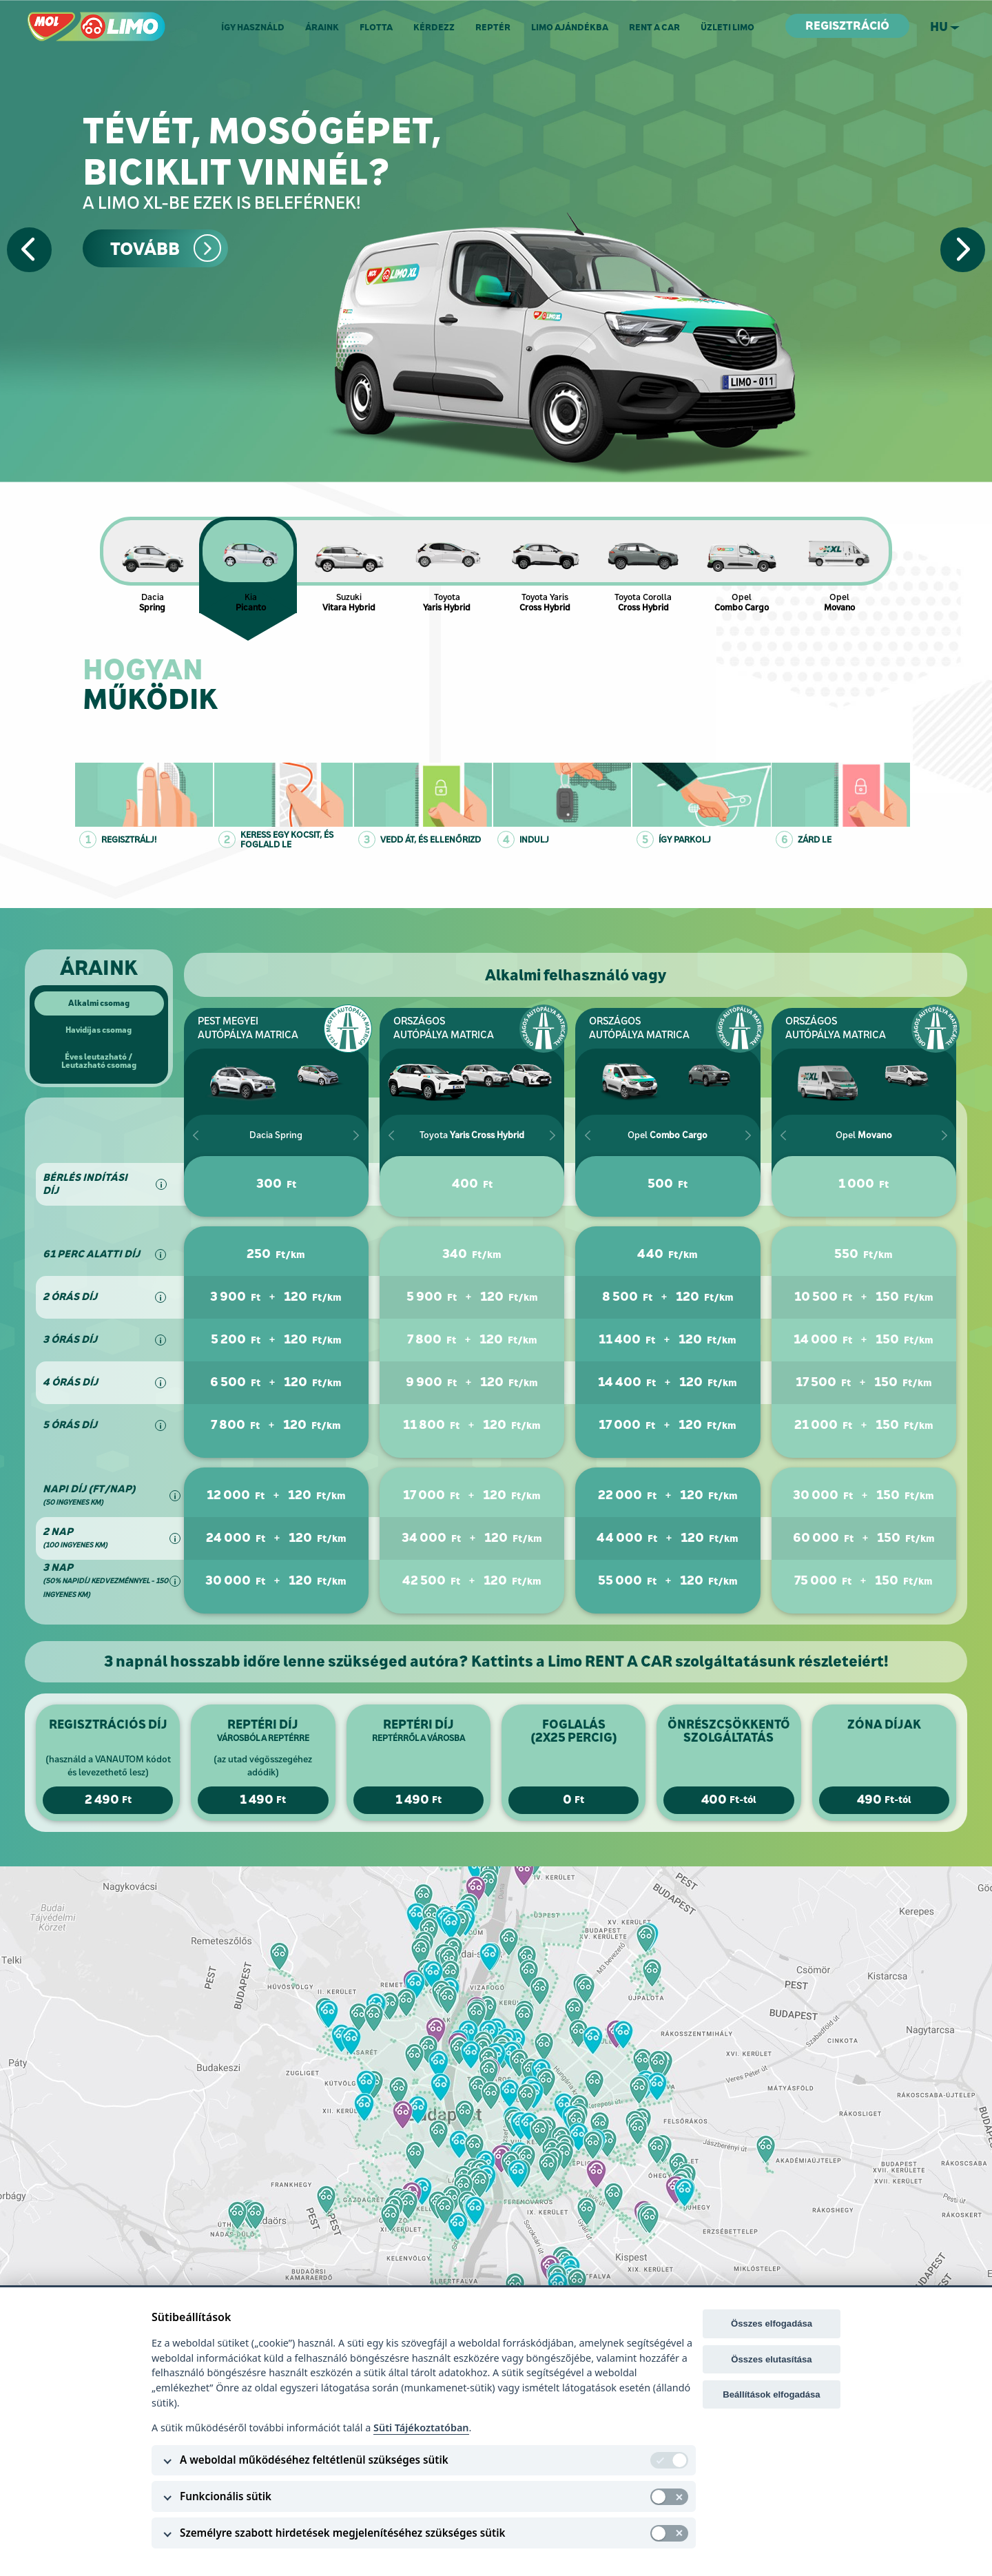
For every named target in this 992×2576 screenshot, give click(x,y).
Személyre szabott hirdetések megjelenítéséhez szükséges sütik (342, 2532)
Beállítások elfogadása (771, 2394)
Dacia (152, 565)
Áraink (322, 27)
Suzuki (349, 565)
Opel (741, 565)
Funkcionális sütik (225, 2496)
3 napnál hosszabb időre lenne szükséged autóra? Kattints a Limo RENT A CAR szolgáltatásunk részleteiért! (496, 1661)
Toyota (447, 565)
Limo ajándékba (569, 27)
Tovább (145, 248)
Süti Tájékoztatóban (420, 2427)
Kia (251, 565)
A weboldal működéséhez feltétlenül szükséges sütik (314, 2459)
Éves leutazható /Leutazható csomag (98, 1061)
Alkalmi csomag (99, 1002)
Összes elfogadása (771, 2323)
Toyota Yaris (545, 565)
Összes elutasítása (771, 2359)
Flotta (376, 27)
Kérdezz (434, 27)
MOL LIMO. (53, 17)
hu (939, 26)
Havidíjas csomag (98, 1029)
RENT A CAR (654, 27)
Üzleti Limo (727, 27)
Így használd (253, 27)
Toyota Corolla (644, 565)
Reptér (492, 27)
